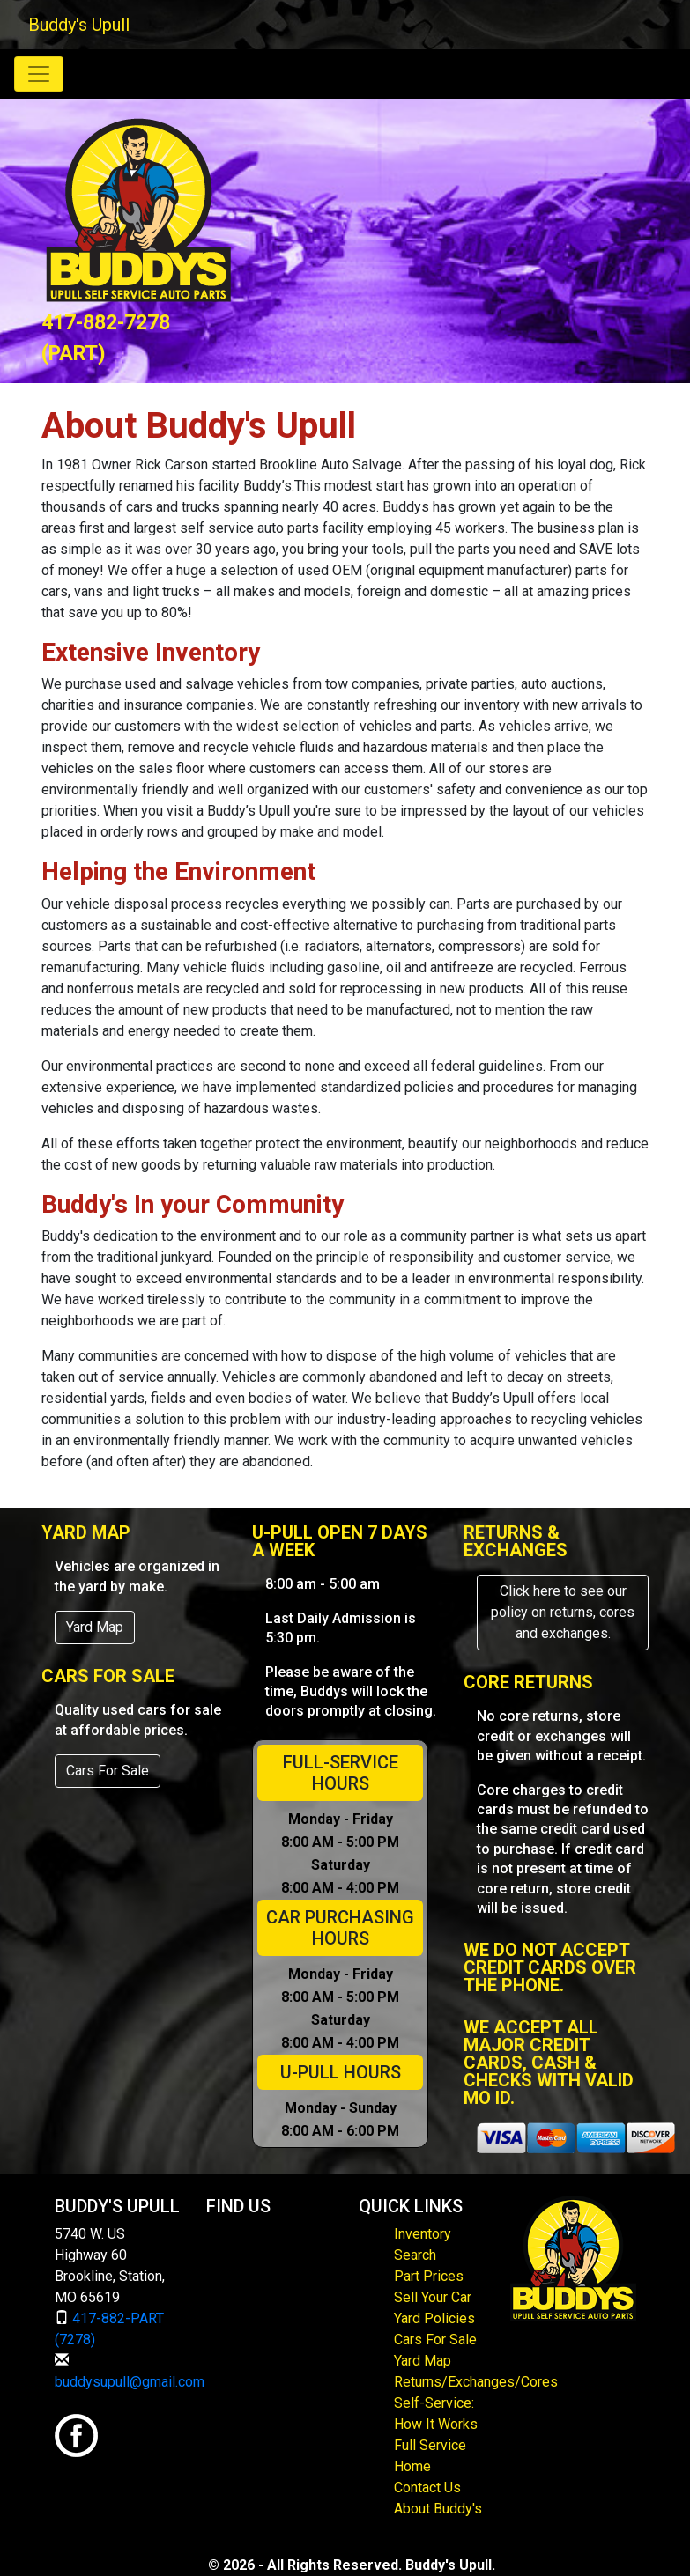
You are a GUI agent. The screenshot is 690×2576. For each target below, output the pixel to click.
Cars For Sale (107, 1770)
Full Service (430, 2445)
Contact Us (427, 2487)
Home (412, 2466)
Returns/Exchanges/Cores (476, 2381)
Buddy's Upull (79, 24)
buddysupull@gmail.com (129, 2381)
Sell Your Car (432, 2297)
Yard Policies (434, 2318)
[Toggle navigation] (38, 74)
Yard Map (94, 1627)
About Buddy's (438, 2508)
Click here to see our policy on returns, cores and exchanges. (562, 1612)
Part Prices (429, 2276)
